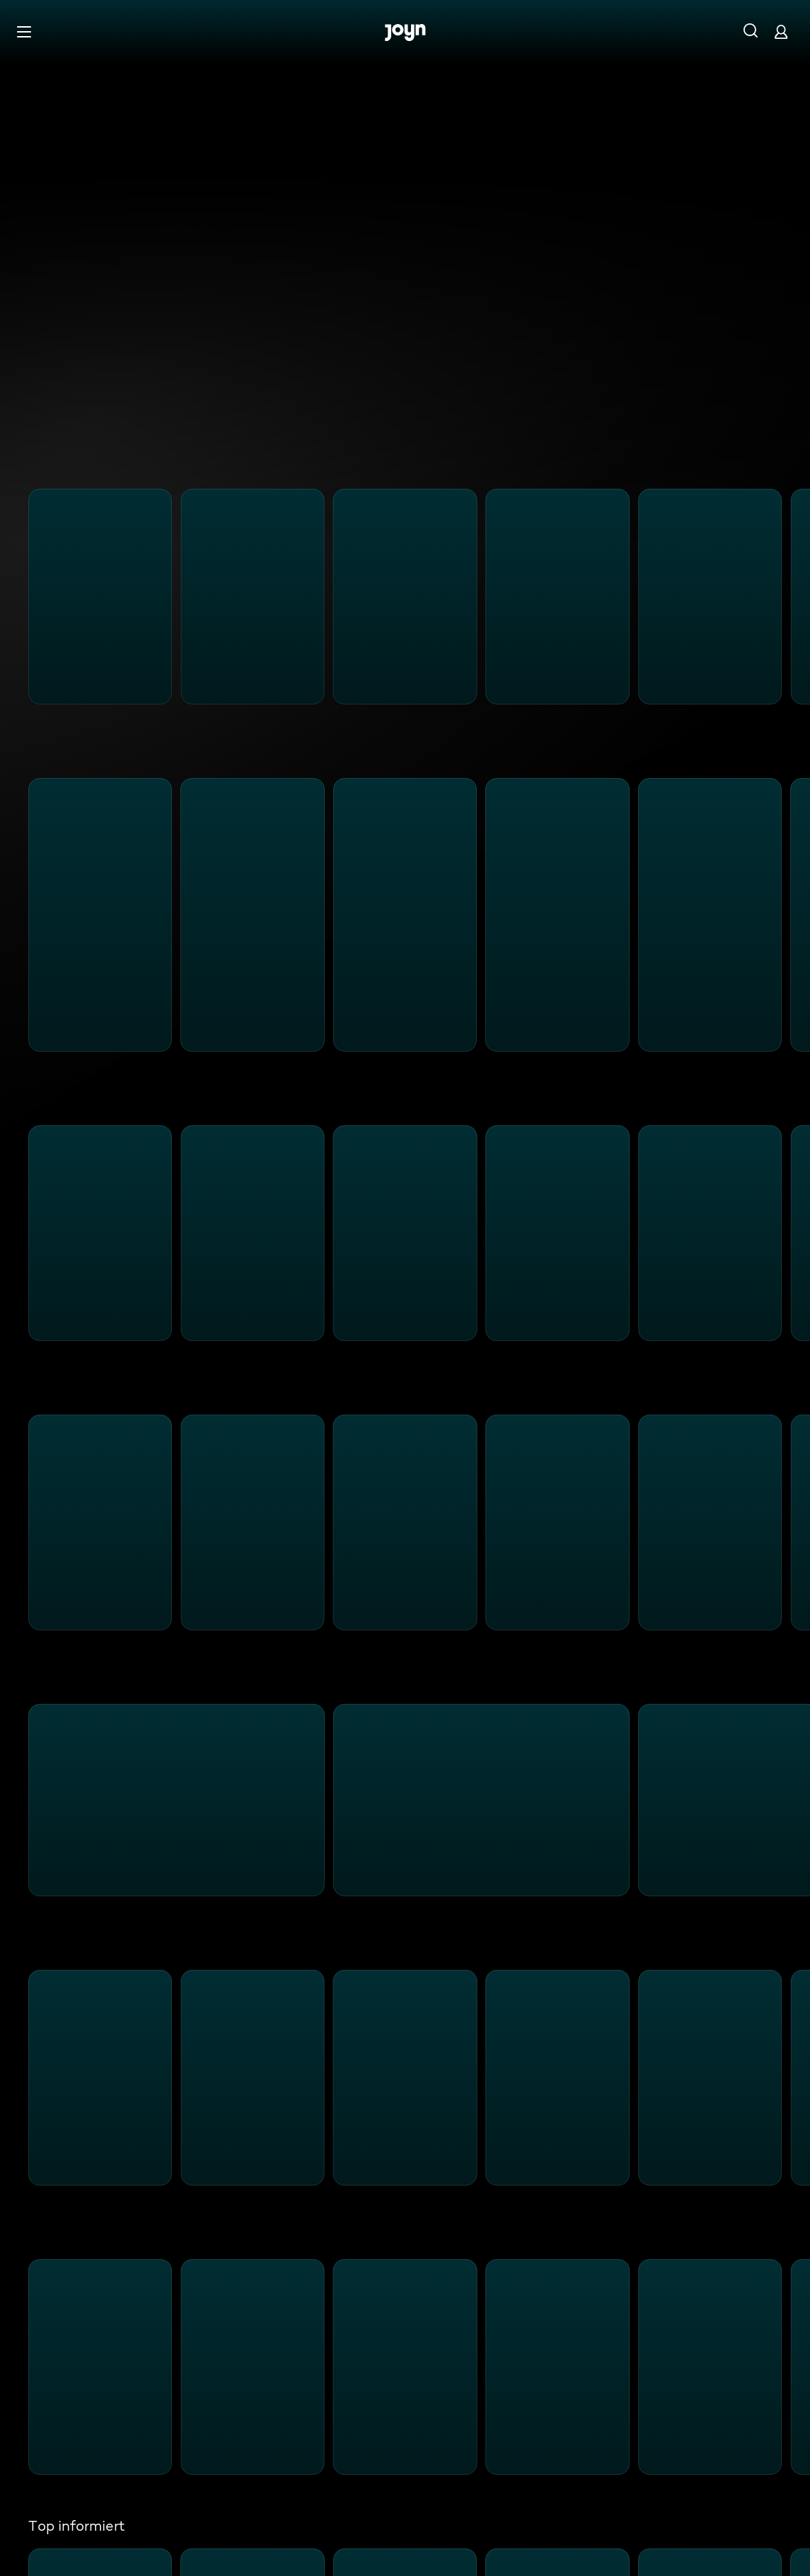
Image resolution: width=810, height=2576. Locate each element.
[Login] (781, 31)
